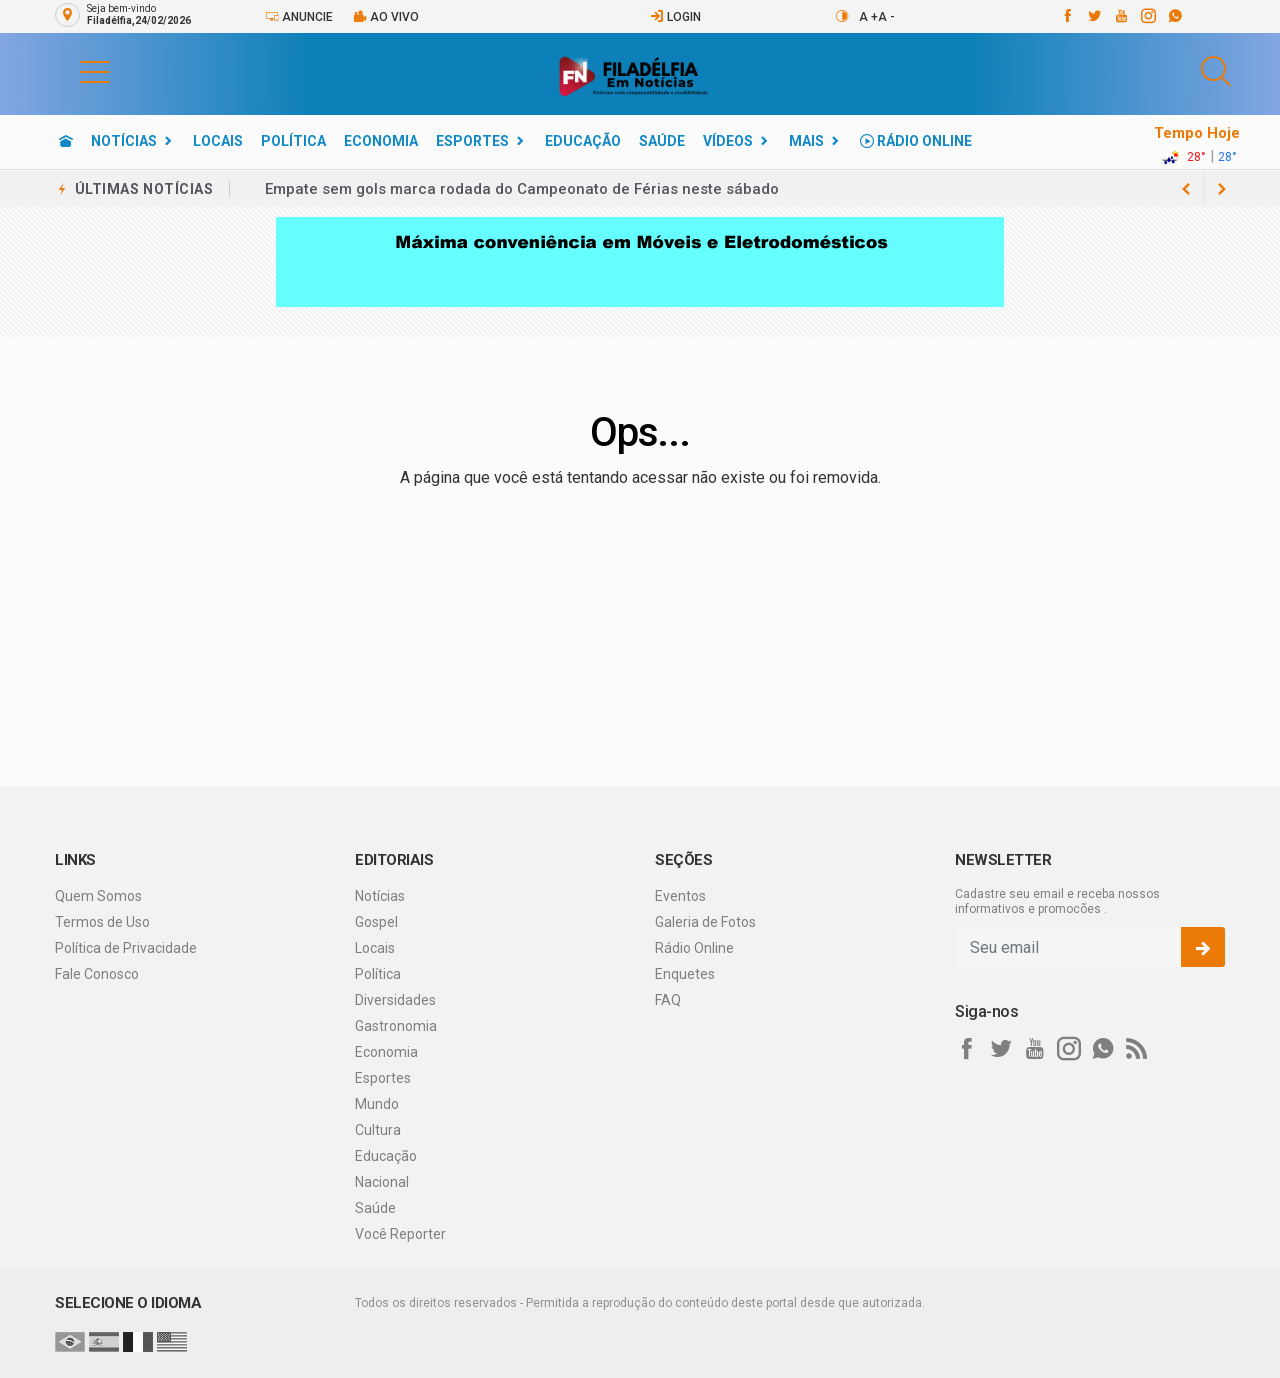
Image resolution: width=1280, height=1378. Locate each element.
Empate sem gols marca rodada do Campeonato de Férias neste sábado (522, 189)
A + (868, 17)
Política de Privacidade (126, 948)
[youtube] (1120, 16)
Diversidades (395, 1000)
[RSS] (1137, 1049)
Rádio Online (916, 141)
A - (886, 17)
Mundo (377, 1104)
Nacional (382, 1182)
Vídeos (728, 141)
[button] (75, 71)
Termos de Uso (102, 922)
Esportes (472, 141)
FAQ (668, 1000)
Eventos (680, 896)
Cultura (378, 1130)
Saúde (662, 141)
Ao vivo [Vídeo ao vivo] (386, 16)
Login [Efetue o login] (675, 16)
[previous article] (1222, 189)
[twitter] (1093, 16)
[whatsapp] (1174, 16)
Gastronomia (396, 1026)
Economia (381, 141)
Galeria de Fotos (705, 922)
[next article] (1186, 189)
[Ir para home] (66, 141)
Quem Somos (98, 896)
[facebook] (1066, 16)
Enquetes (685, 974)
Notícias (124, 141)
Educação (583, 141)
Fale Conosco (97, 974)
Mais (806, 141)
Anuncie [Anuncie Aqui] (299, 16)
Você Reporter (400, 1234)
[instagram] (1147, 16)
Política (293, 141)
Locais (218, 141)
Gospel (376, 922)
